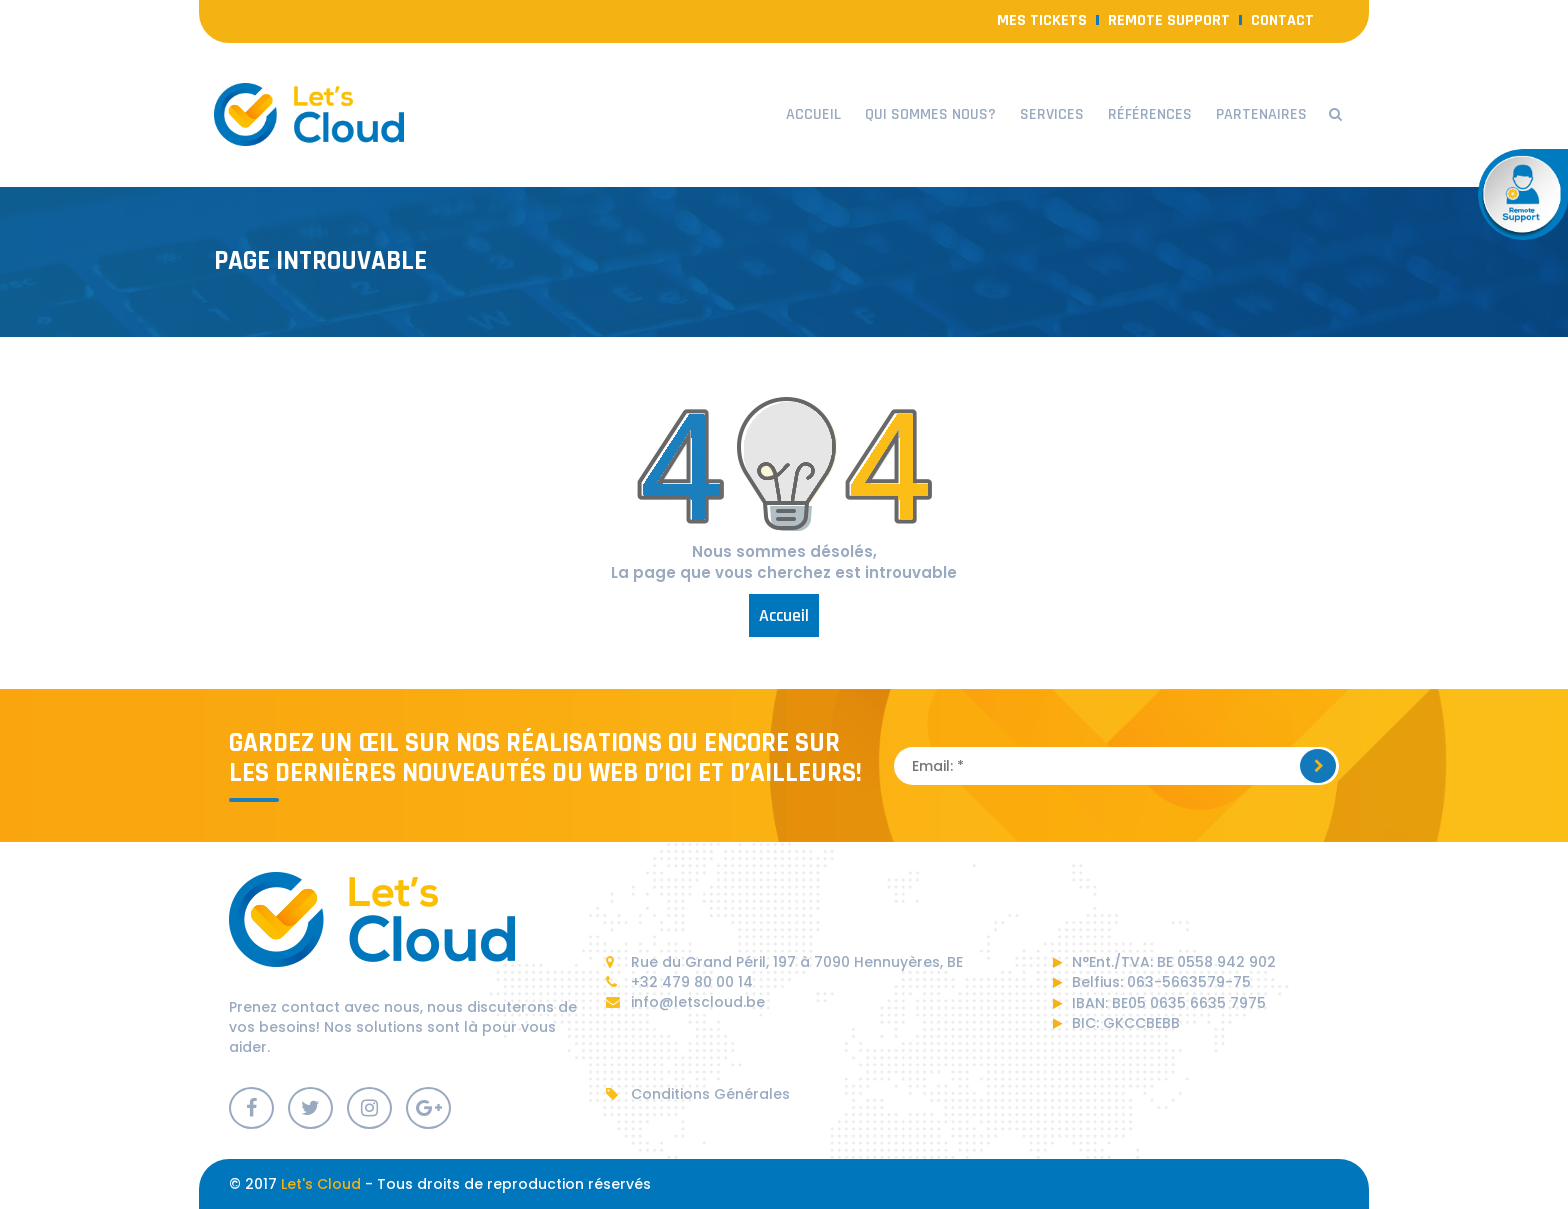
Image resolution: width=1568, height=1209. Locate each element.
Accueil (813, 114)
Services (1052, 114)
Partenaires (1261, 114)
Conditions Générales (698, 1094)
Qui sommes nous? (930, 114)
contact (1282, 20)
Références (1150, 114)
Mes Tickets (1042, 20)
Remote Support (1169, 20)
